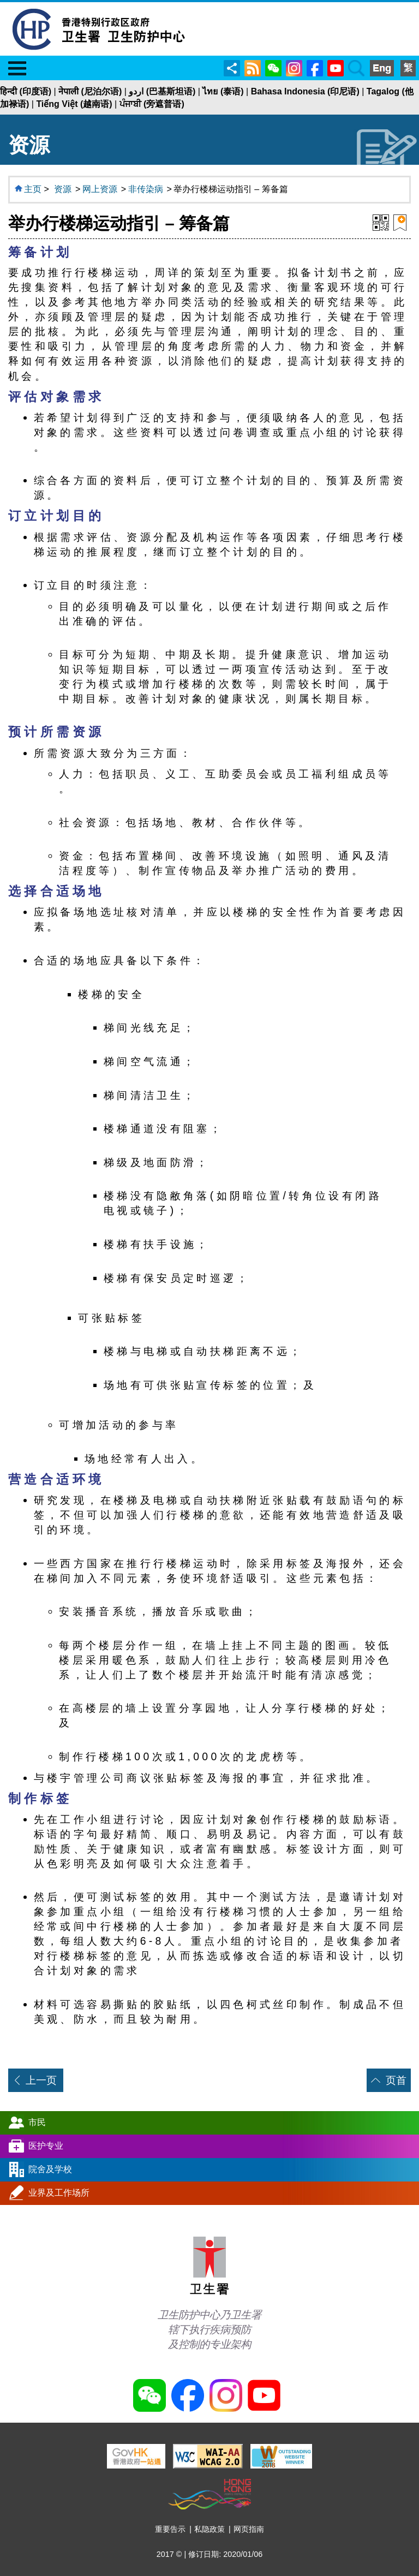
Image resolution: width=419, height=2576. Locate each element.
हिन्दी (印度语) (25, 91)
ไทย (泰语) (222, 91)
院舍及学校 (50, 2168)
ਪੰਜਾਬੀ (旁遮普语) (151, 104)
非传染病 (145, 189)
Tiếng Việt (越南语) (74, 104)
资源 (62, 189)
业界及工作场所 (58, 2192)
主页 (32, 189)
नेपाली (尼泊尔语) (90, 91)
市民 (37, 2121)
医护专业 (45, 2145)
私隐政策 (209, 2529)
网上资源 (99, 189)
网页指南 (249, 2529)
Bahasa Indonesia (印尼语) (305, 91)
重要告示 (170, 2529)
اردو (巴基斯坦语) (162, 91)
